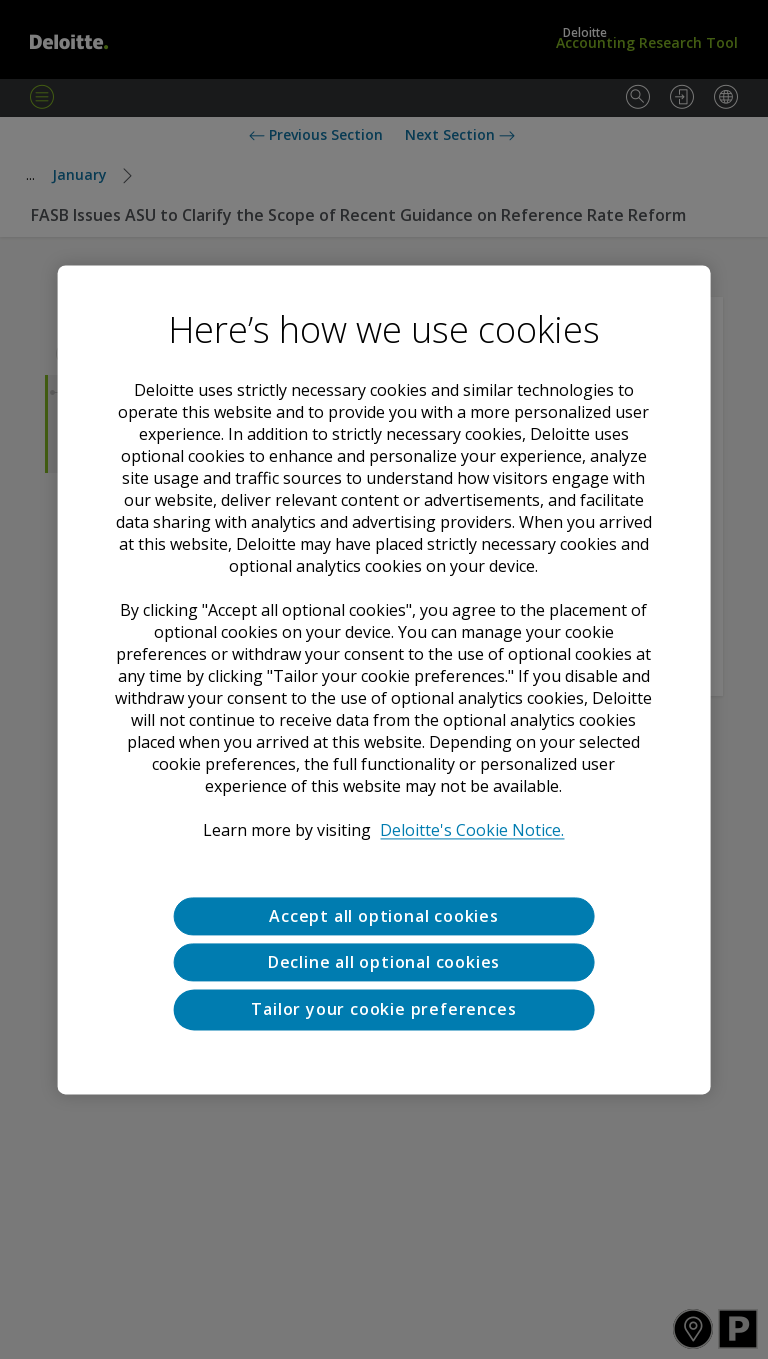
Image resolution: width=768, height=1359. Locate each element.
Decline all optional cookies (384, 962)
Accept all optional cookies (384, 916)
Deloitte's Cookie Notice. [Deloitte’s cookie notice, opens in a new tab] (472, 830)
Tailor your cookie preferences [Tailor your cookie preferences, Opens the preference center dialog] (383, 1010)
